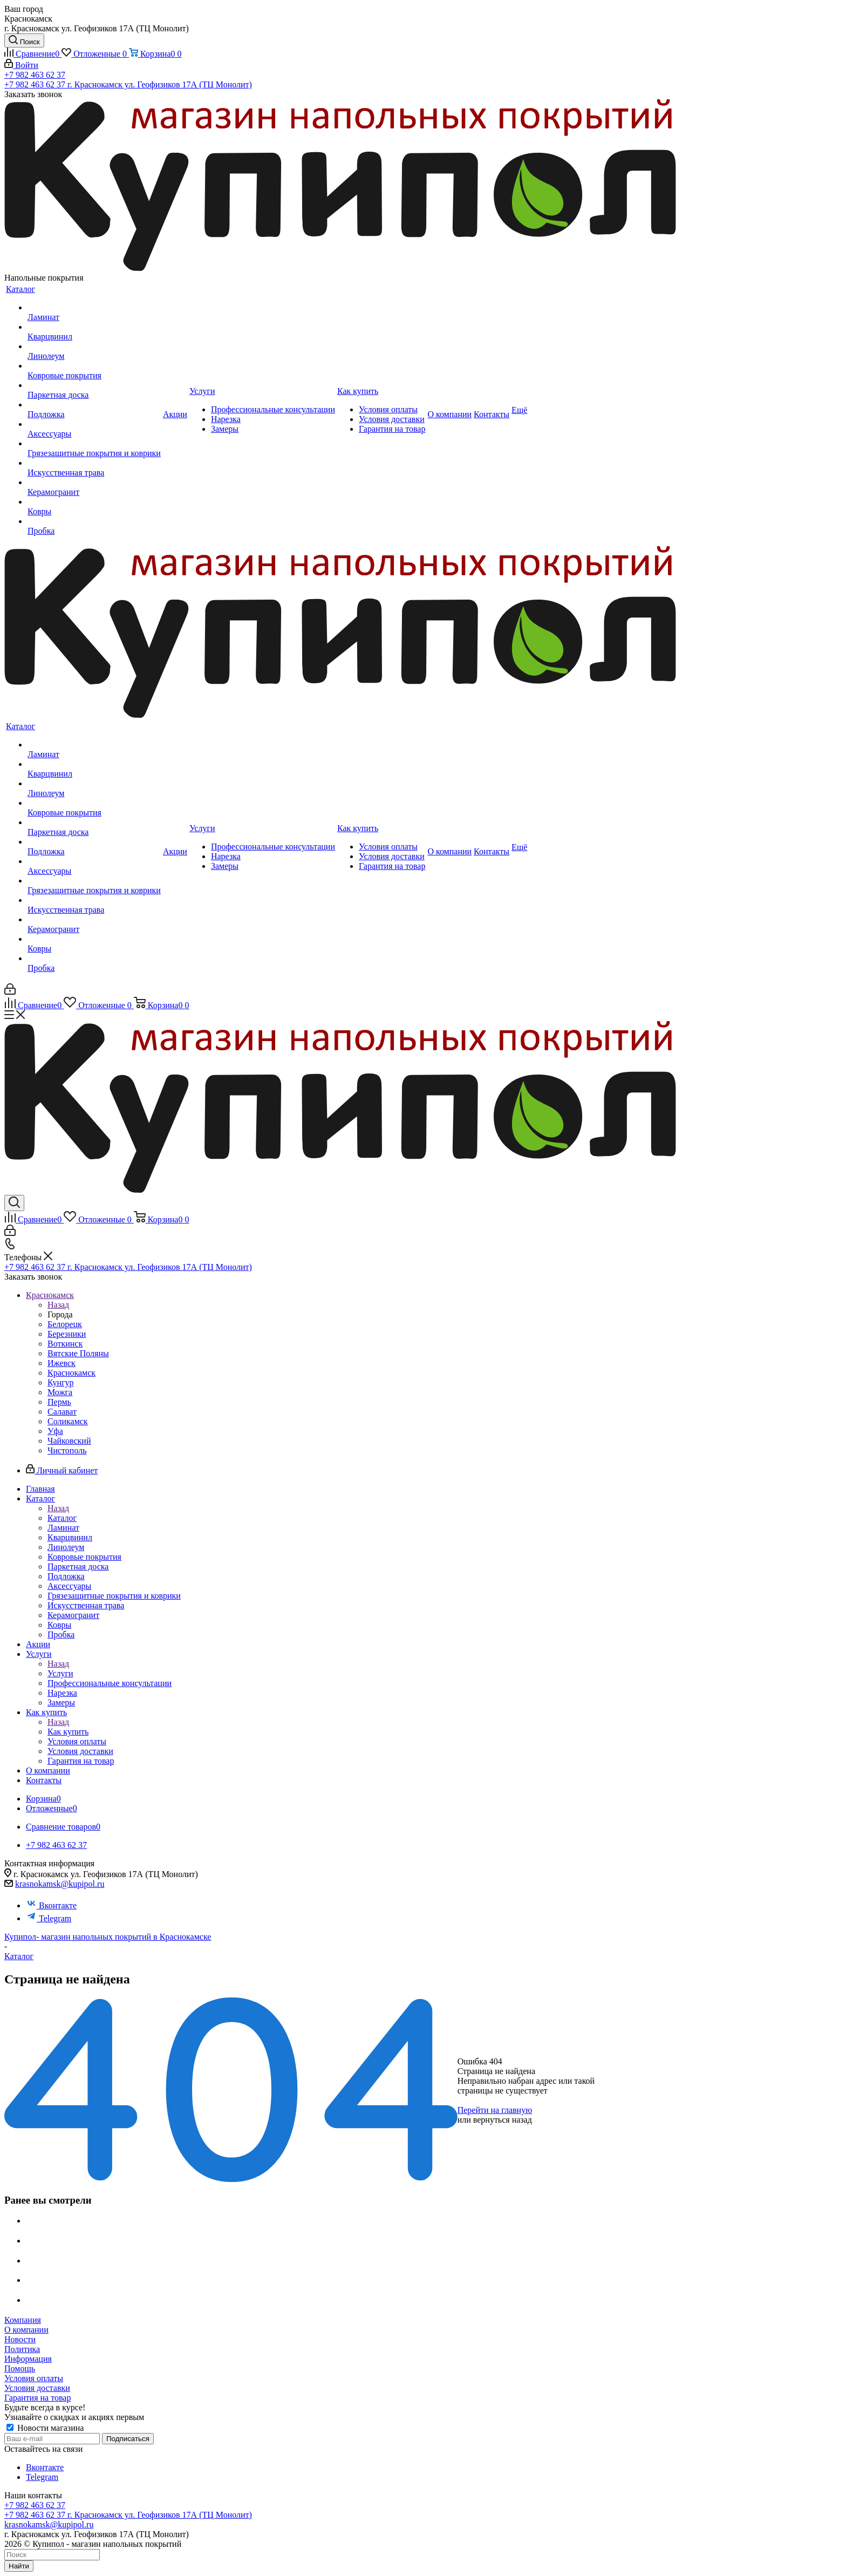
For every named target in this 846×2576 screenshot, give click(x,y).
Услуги (60, 1673)
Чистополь (66, 1450)
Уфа (55, 1431)
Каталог (62, 1518)
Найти (19, 2566)
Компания (22, 2319)
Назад (58, 1304)
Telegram (48, 1918)
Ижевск (61, 1363)
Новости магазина (45, 2427)
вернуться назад (502, 2119)
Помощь (19, 2368)
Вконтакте (51, 1905)
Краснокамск (71, 1372)
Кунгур (60, 1382)
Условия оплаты (33, 2378)
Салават (62, 1411)
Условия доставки (37, 2388)
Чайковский (69, 1440)
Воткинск (65, 1343)
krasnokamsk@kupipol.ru (59, 1883)
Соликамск (67, 1421)
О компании (26, 2329)
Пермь (59, 1401)
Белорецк (64, 1324)
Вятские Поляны (78, 1353)
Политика (22, 2349)
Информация (28, 2358)
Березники (66, 1333)
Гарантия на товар (37, 2397)
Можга (59, 1392)
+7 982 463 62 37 (34, 74)
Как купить (67, 1731)
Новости (20, 2339)
